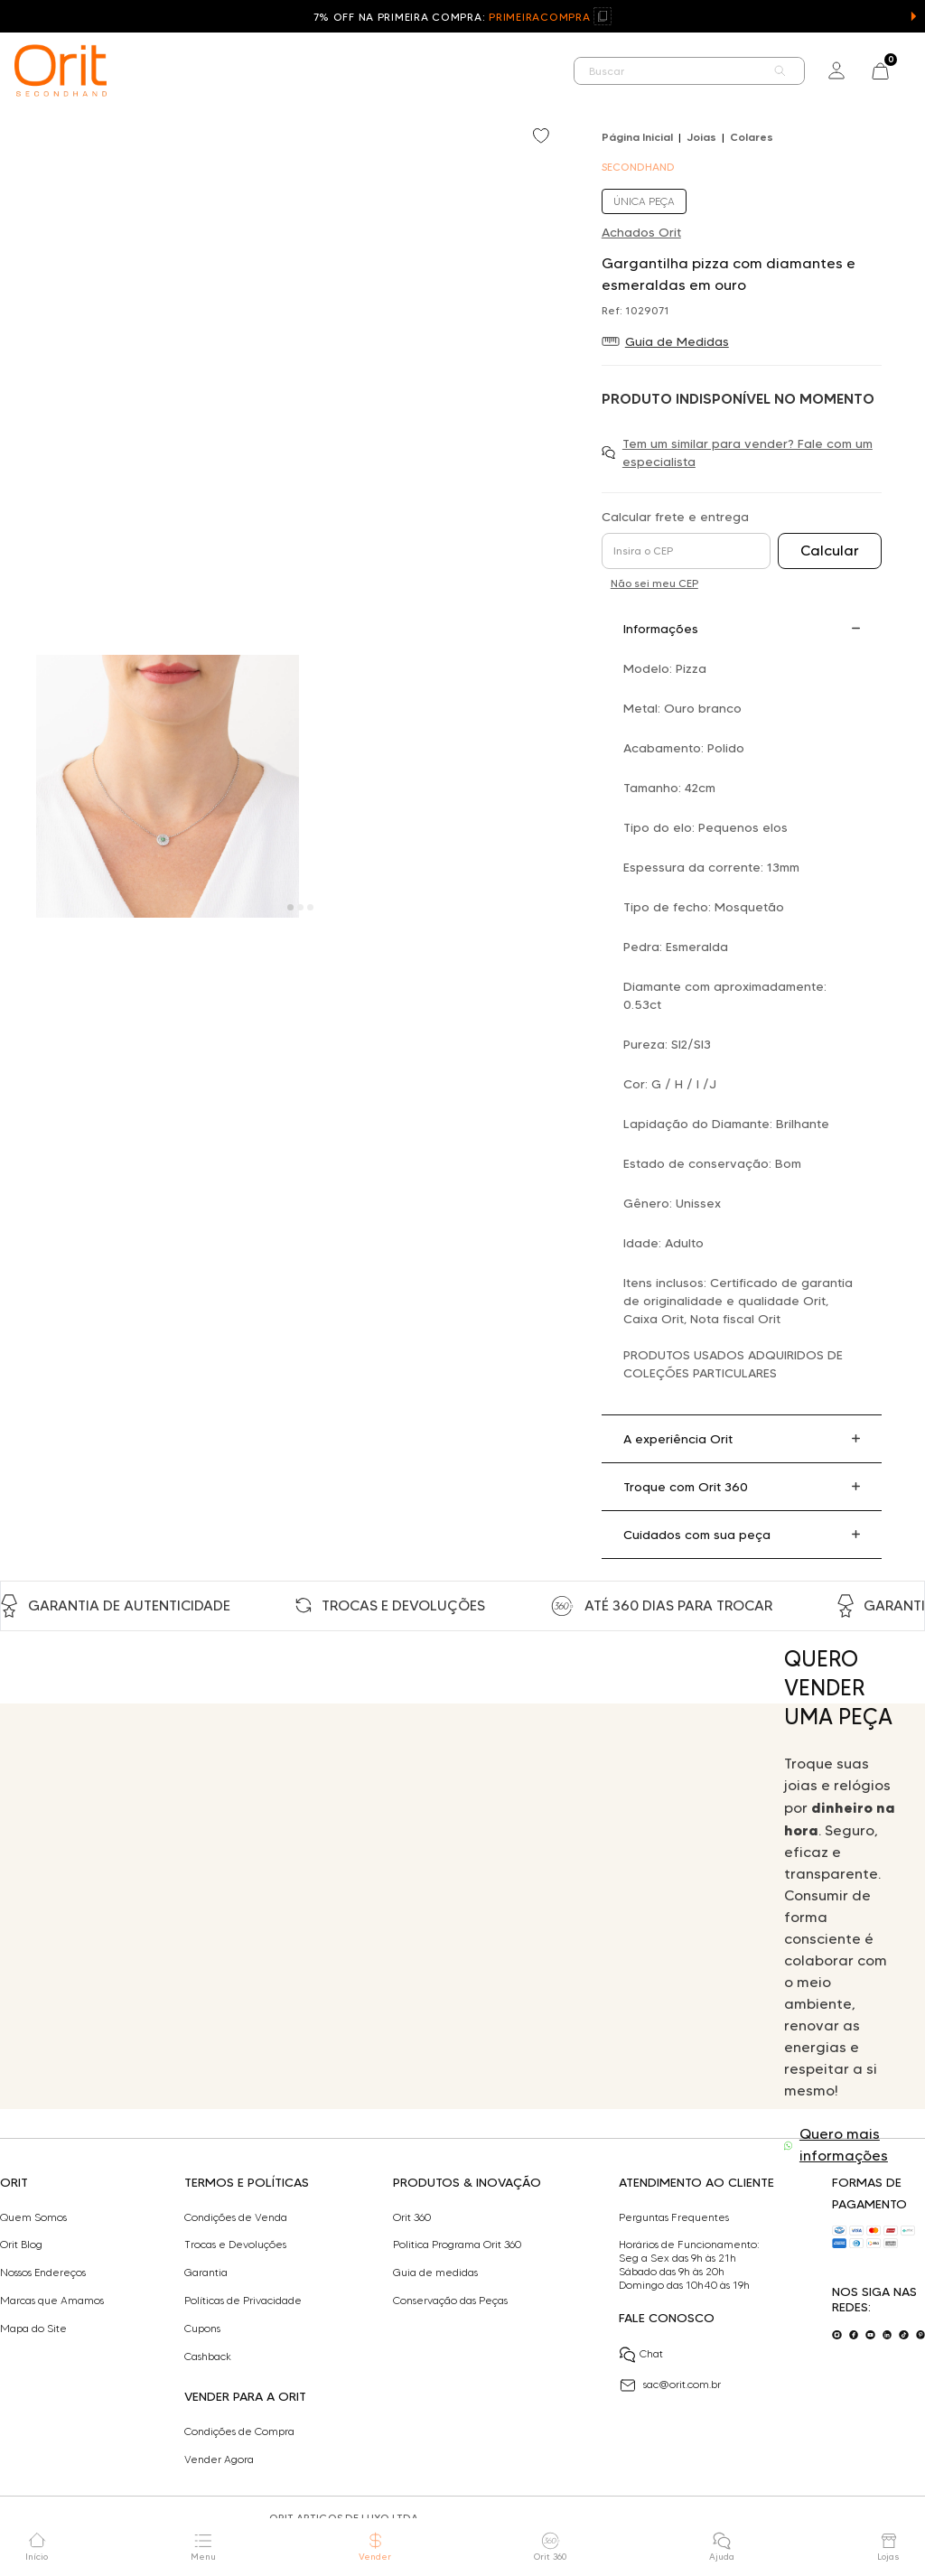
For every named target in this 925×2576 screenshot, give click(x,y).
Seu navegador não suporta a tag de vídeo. (378, 1906)
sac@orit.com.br (670, 2385)
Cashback (207, 2356)
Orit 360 (412, 2217)
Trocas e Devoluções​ (235, 2244)
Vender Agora (219, 2459)
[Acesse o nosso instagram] (837, 2335)
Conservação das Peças (450, 2300)
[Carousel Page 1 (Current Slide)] (290, 907)
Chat (641, 2355)
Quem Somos (33, 2217)
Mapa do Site (33, 2328)
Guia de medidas (435, 2272)
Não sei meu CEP (654, 583)
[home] (60, 70)
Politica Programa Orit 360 (457, 2244)
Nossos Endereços (43, 2272)
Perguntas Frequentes (674, 2217)
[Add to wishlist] (543, 137)
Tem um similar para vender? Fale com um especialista (747, 452)
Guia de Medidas (677, 341)
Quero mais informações (843, 2144)
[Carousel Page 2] (300, 907)
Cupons (202, 2328)
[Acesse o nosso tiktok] (904, 2335)
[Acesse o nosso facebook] (854, 2335)
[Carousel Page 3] (310, 907)
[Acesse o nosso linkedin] (887, 2335)
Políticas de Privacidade (243, 2300)
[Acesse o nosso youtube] (870, 2335)
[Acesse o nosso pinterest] (921, 2335)
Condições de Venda (235, 2217)
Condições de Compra (239, 2431)
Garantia (206, 2272)
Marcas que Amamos (52, 2300)
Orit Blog (21, 2244)
